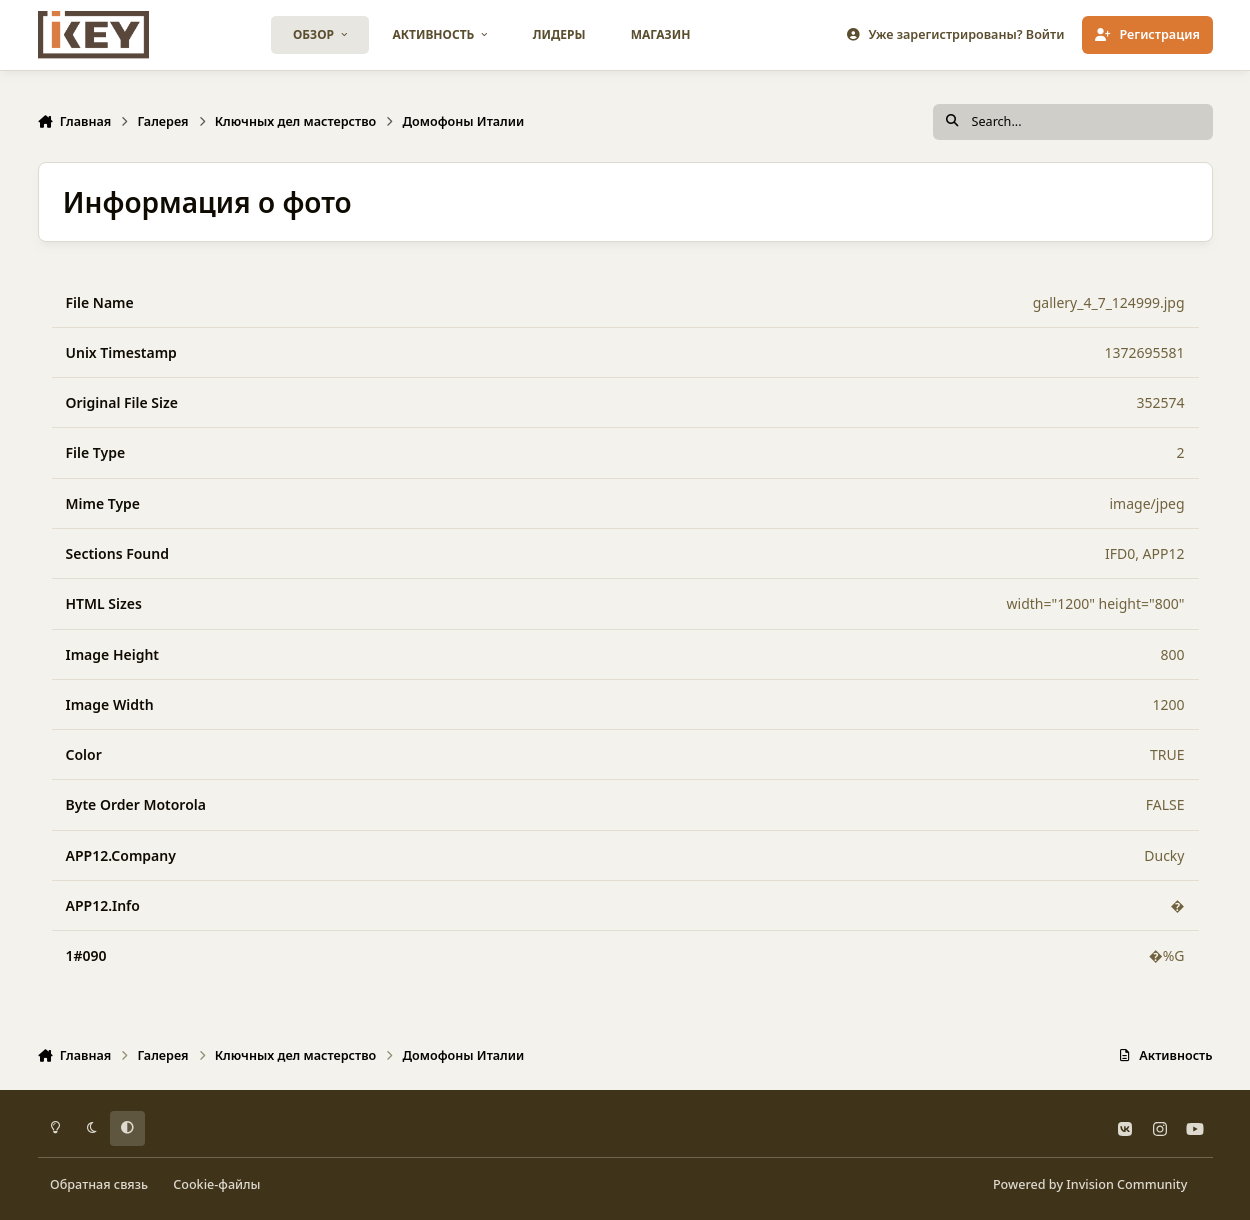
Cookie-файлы (216, 1184)
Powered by (1090, 1184)
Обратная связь (99, 1184)
